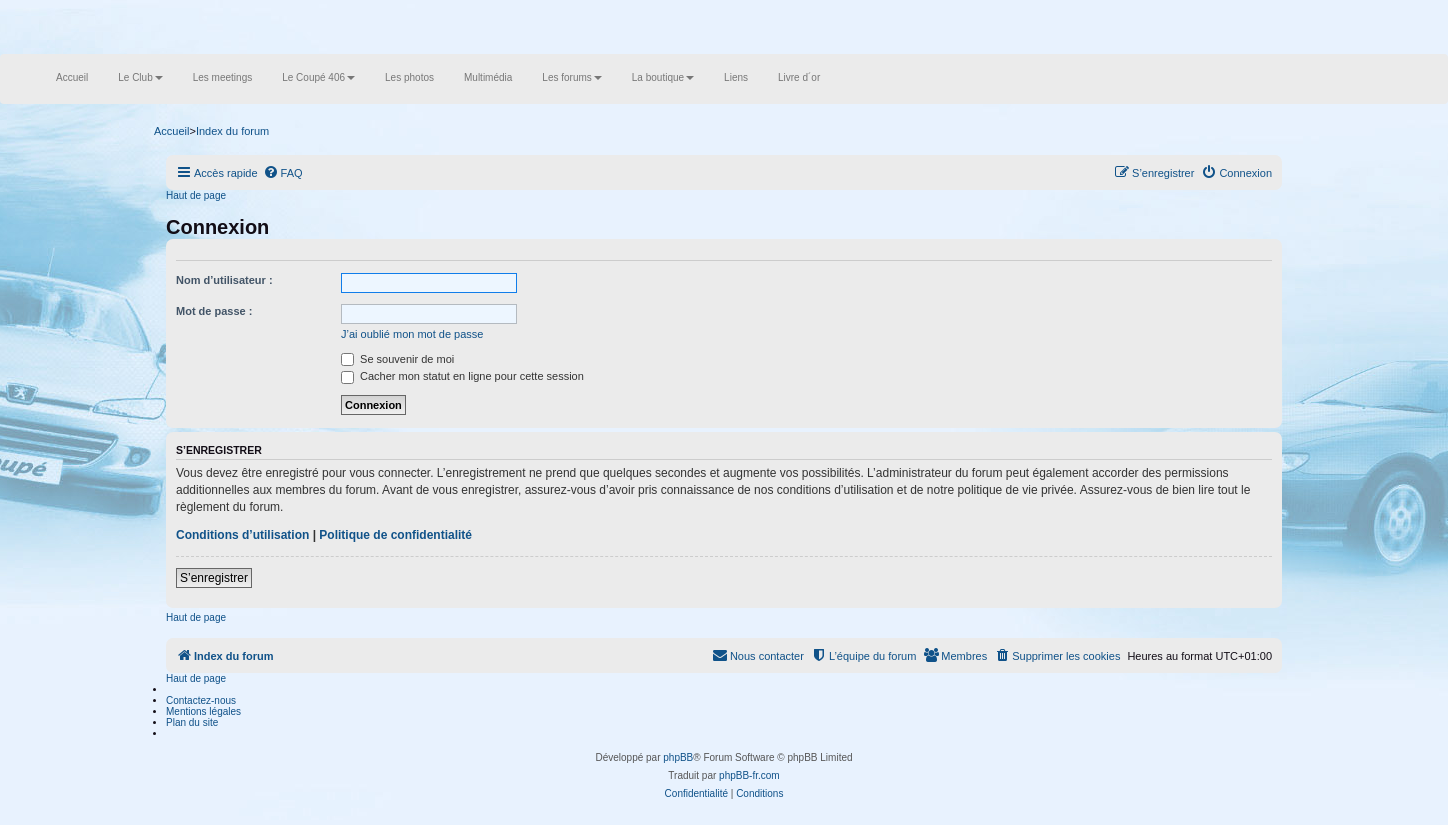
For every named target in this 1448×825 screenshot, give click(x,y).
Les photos (409, 77)
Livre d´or (799, 77)
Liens (736, 77)
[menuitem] (283, 173)
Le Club (140, 77)
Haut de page (196, 195)
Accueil (72, 77)
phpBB (678, 757)
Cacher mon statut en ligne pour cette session (462, 376)
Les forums (571, 77)
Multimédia (488, 77)
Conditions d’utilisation (242, 535)
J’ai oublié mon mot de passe (412, 334)
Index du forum (232, 131)
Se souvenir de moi (397, 359)
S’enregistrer (214, 578)
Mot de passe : (214, 311)
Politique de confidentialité (395, 535)
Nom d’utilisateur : (224, 280)
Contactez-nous (201, 700)
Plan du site (192, 722)
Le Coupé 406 (318, 77)
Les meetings (222, 77)
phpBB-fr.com (749, 775)
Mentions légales (203, 711)
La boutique (663, 77)
